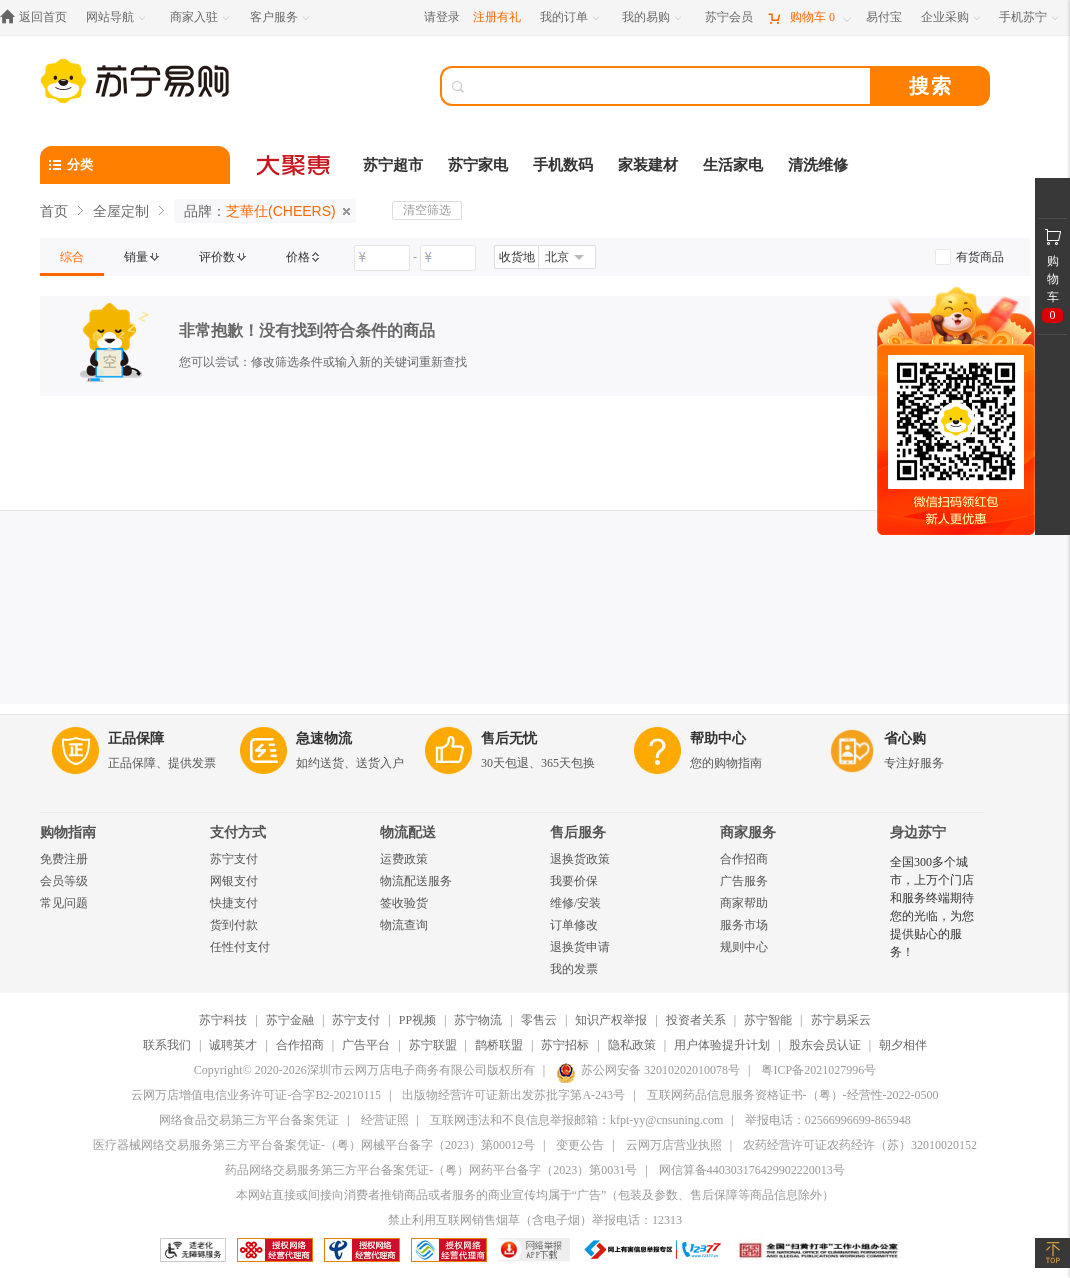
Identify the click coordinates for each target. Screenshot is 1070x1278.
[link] (72, 257)
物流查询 (404, 925)
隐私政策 (632, 1045)
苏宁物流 (478, 1020)
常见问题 (64, 903)
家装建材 (648, 165)
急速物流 (324, 738)
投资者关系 (696, 1020)
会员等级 (64, 881)
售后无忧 (509, 738)
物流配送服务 (416, 881)
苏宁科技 (223, 1020)
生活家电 (733, 165)
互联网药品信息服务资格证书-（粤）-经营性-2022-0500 (793, 1095)
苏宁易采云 (841, 1020)
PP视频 (417, 1020)
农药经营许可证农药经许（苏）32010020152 (860, 1145)
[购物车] (809, 17)
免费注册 (64, 859)
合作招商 (744, 859)
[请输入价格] (382, 258)
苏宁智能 (768, 1020)
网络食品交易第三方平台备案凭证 (249, 1120)
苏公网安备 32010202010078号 (648, 1070)
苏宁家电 (478, 165)
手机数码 (563, 165)
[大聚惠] (295, 165)
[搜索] (670, 86)
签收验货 (404, 903)
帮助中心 (718, 738)
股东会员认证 (825, 1045)
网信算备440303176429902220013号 (752, 1170)
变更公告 (580, 1145)
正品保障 (136, 738)
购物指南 (68, 832)
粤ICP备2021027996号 (818, 1070)
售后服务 (578, 832)
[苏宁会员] (729, 17)
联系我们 (167, 1045)
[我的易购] (653, 17)
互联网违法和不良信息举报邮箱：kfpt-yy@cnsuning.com (576, 1120)
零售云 (539, 1020)
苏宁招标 (565, 1045)
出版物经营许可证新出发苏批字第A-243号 (513, 1095)
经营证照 (385, 1120)
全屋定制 (121, 211)
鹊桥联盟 (499, 1045)
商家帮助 (744, 903)
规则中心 (744, 947)
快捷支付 (234, 903)
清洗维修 (818, 165)
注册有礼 (497, 17)
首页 (54, 211)
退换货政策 (580, 859)
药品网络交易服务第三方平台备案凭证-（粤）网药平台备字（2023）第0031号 (431, 1170)
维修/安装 (575, 903)
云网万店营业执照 (674, 1145)
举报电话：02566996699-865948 (828, 1120)
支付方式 (238, 832)
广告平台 (366, 1045)
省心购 (905, 738)
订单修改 (574, 925)
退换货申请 (580, 947)
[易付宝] (884, 17)
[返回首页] (38, 17)
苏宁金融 (290, 1020)
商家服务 (748, 832)
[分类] (135, 165)
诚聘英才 (233, 1045)
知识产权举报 (611, 1020)
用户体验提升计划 (722, 1045)
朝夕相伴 (903, 1045)
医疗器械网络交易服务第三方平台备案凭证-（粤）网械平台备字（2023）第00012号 (314, 1145)
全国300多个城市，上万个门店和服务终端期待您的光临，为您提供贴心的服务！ (932, 907)
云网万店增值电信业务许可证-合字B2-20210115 (256, 1095)
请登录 (442, 17)
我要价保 (574, 881)
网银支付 (234, 881)
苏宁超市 (393, 165)
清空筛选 (427, 210)
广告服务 (744, 881)
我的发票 (574, 969)
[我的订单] (571, 17)
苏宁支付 (234, 859)
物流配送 (408, 832)
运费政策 (404, 859)
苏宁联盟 (433, 1045)
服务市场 (744, 925)
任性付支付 (240, 947)
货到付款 (234, 925)
